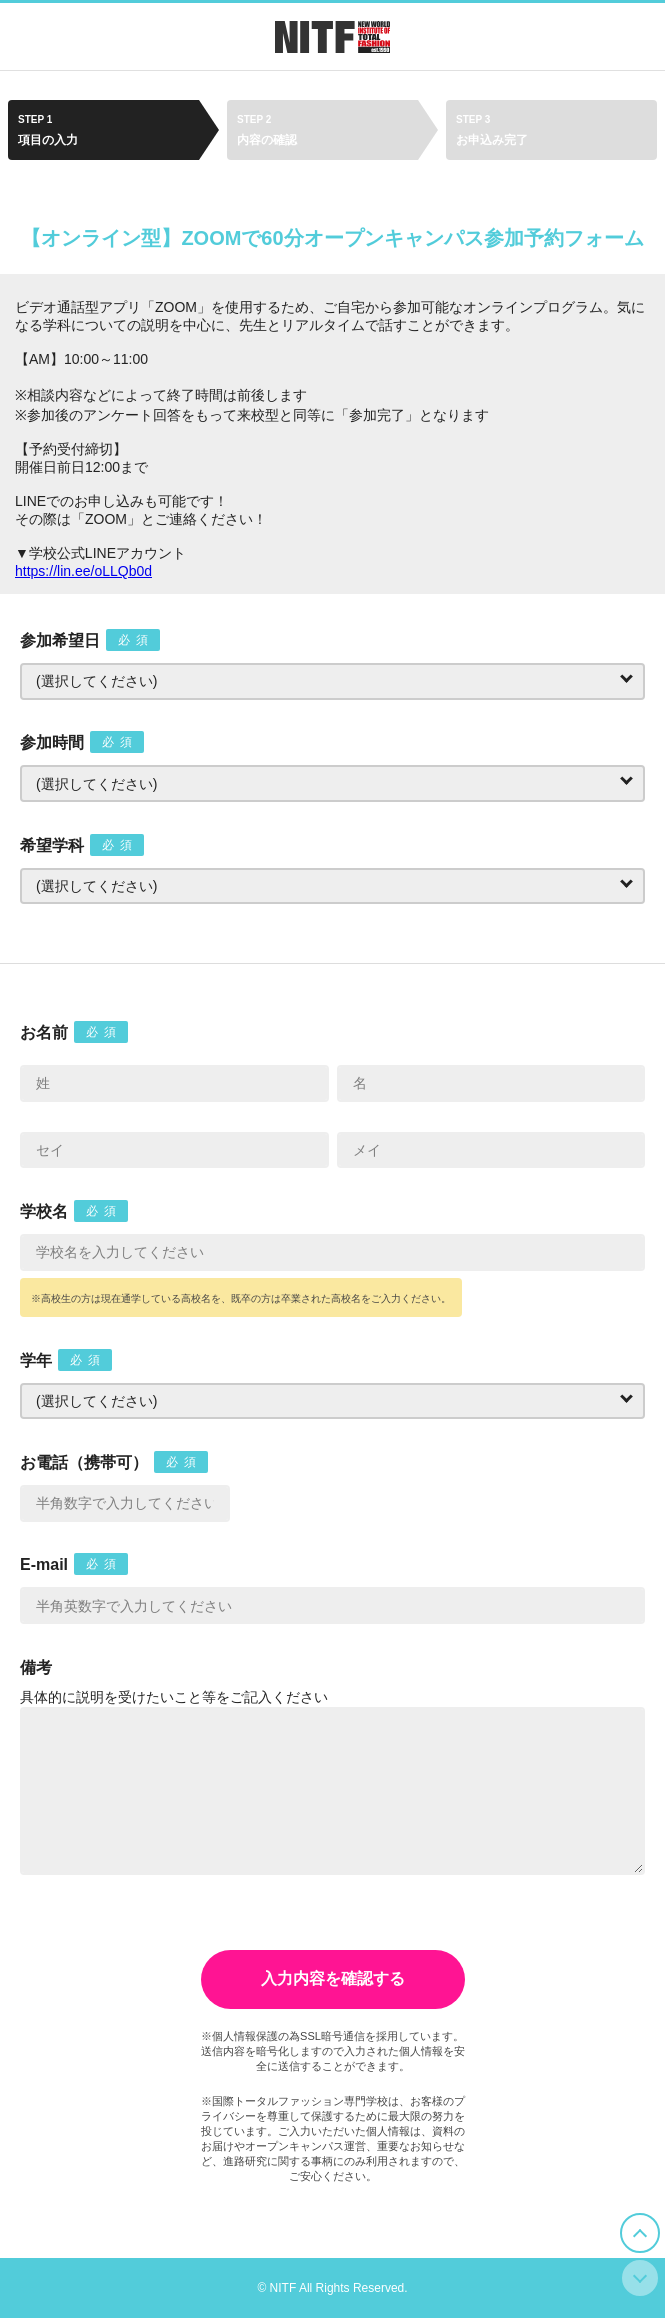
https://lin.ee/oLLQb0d (83, 571)
